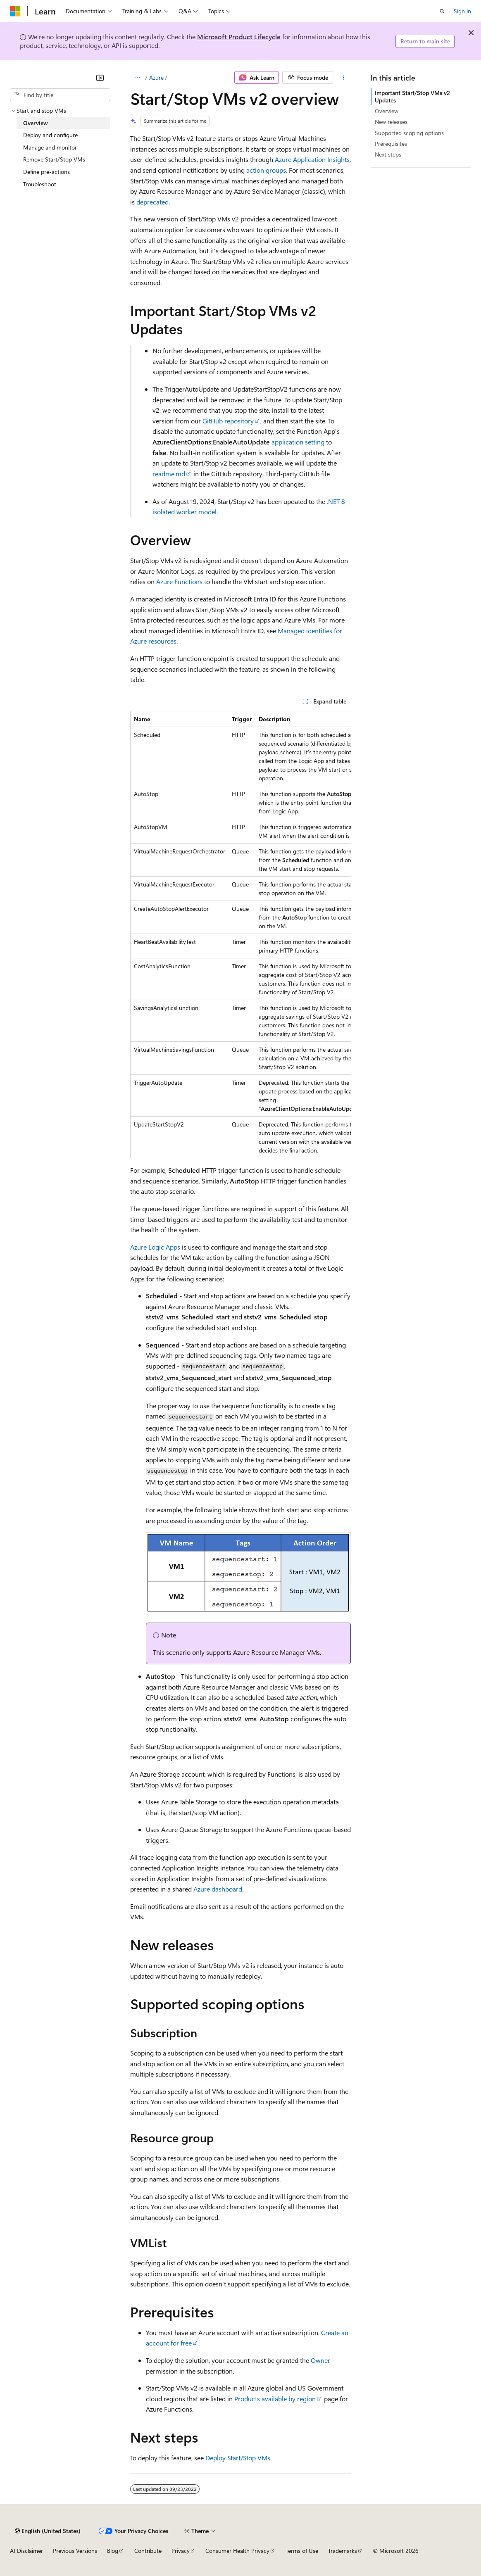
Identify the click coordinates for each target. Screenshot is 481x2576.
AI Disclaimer (26, 2551)
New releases (391, 122)
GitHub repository (228, 420)
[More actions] (343, 77)
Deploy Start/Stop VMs (237, 2457)
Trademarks (342, 2551)
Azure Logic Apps (155, 1247)
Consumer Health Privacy (237, 2551)
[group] (240, 934)
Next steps (388, 154)
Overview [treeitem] (35, 123)
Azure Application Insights (312, 159)
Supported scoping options (409, 133)
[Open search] (442, 11)
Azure (156, 77)
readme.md (168, 473)
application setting (297, 441)
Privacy (180, 2551)
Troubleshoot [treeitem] (39, 184)
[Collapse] (100, 77)
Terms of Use (302, 2551)
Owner (320, 2360)
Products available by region (275, 2398)
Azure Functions (179, 581)
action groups (266, 170)
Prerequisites (391, 143)
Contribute (148, 2551)
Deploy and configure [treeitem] (50, 135)
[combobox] (60, 95)
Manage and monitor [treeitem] (50, 147)
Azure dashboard (217, 1888)
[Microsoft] (15, 11)
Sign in (462, 11)
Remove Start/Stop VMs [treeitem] (54, 159)
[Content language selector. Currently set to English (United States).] (48, 2531)
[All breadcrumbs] (137, 77)
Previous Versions (75, 2551)
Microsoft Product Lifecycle (239, 36)
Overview (386, 111)
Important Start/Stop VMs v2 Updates (412, 96)
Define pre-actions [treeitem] (46, 172)
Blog (112, 2551)
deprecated (152, 201)
